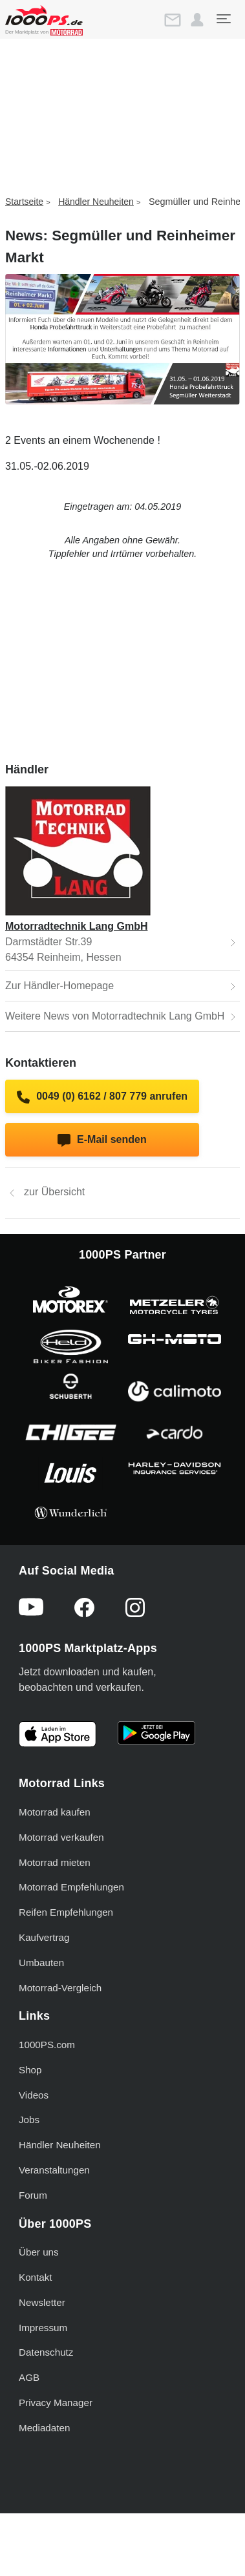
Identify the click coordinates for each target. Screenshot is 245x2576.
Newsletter (42, 2302)
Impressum (43, 2327)
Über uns (39, 2251)
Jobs (29, 2119)
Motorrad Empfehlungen (71, 1886)
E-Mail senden (102, 1140)
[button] (197, 20)
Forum (33, 2195)
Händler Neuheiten (96, 201)
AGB (29, 2377)
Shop (30, 2069)
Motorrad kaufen (55, 1811)
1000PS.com (47, 2044)
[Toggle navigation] (223, 19)
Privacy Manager (55, 2402)
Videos (33, 2094)
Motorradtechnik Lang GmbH (76, 926)
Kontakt (35, 2277)
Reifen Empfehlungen (66, 1912)
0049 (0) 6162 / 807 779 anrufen (102, 1097)
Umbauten (41, 1962)
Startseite (24, 201)
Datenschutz (46, 2352)
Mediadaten (44, 2427)
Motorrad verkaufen (61, 1837)
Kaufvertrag (44, 1937)
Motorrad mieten (55, 1862)
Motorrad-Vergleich (60, 1987)
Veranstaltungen (54, 2169)
